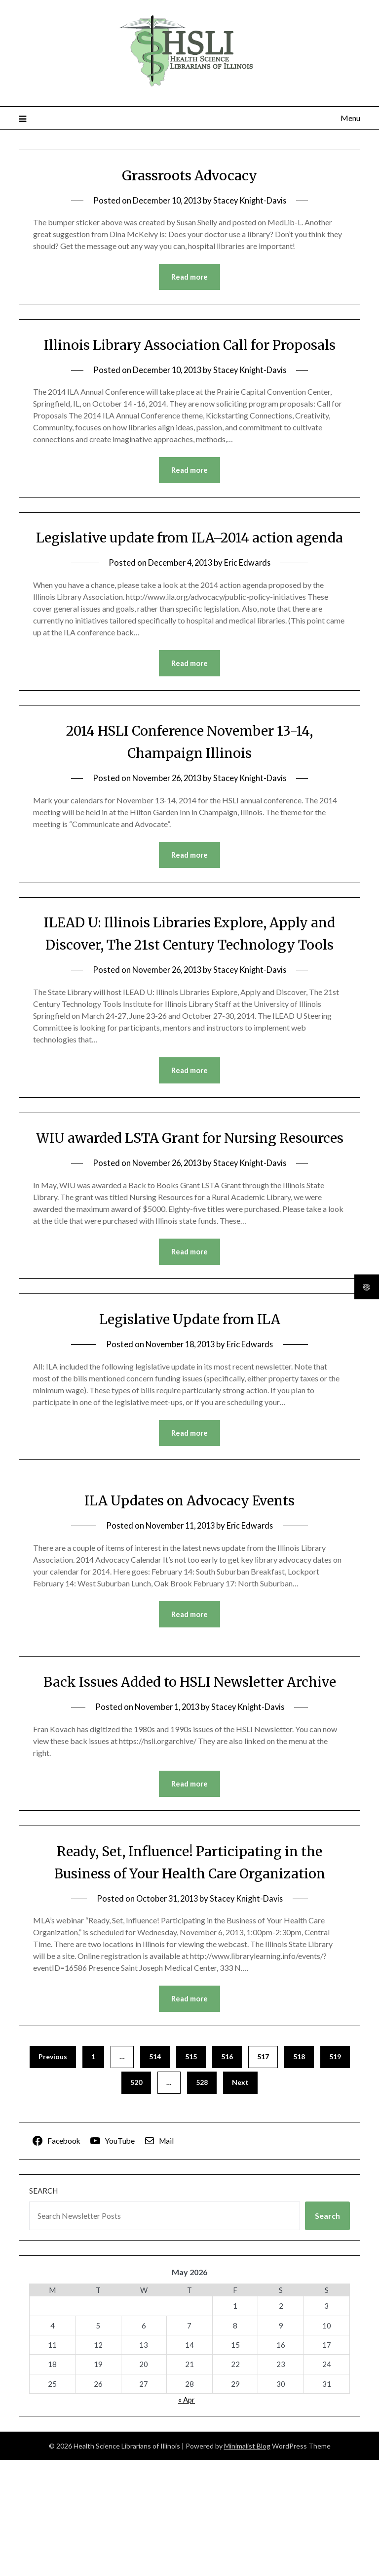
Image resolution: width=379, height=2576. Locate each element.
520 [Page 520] (136, 2198)
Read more (189, 277)
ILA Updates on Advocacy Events (189, 1592)
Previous (52, 2172)
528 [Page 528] (202, 2198)
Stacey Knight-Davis (251, 200)
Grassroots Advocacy (189, 175)
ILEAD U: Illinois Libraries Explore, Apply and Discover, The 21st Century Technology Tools (189, 990)
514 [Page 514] (155, 2172)
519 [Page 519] (335, 2172)
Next (240, 2198)
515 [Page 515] (191, 2172)
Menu (350, 118)
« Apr (186, 2515)
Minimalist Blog (247, 2562)
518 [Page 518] (299, 2172)
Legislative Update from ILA (189, 1410)
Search (43, 2306)
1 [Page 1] (93, 2172)
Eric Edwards (249, 608)
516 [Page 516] (227, 2172)
